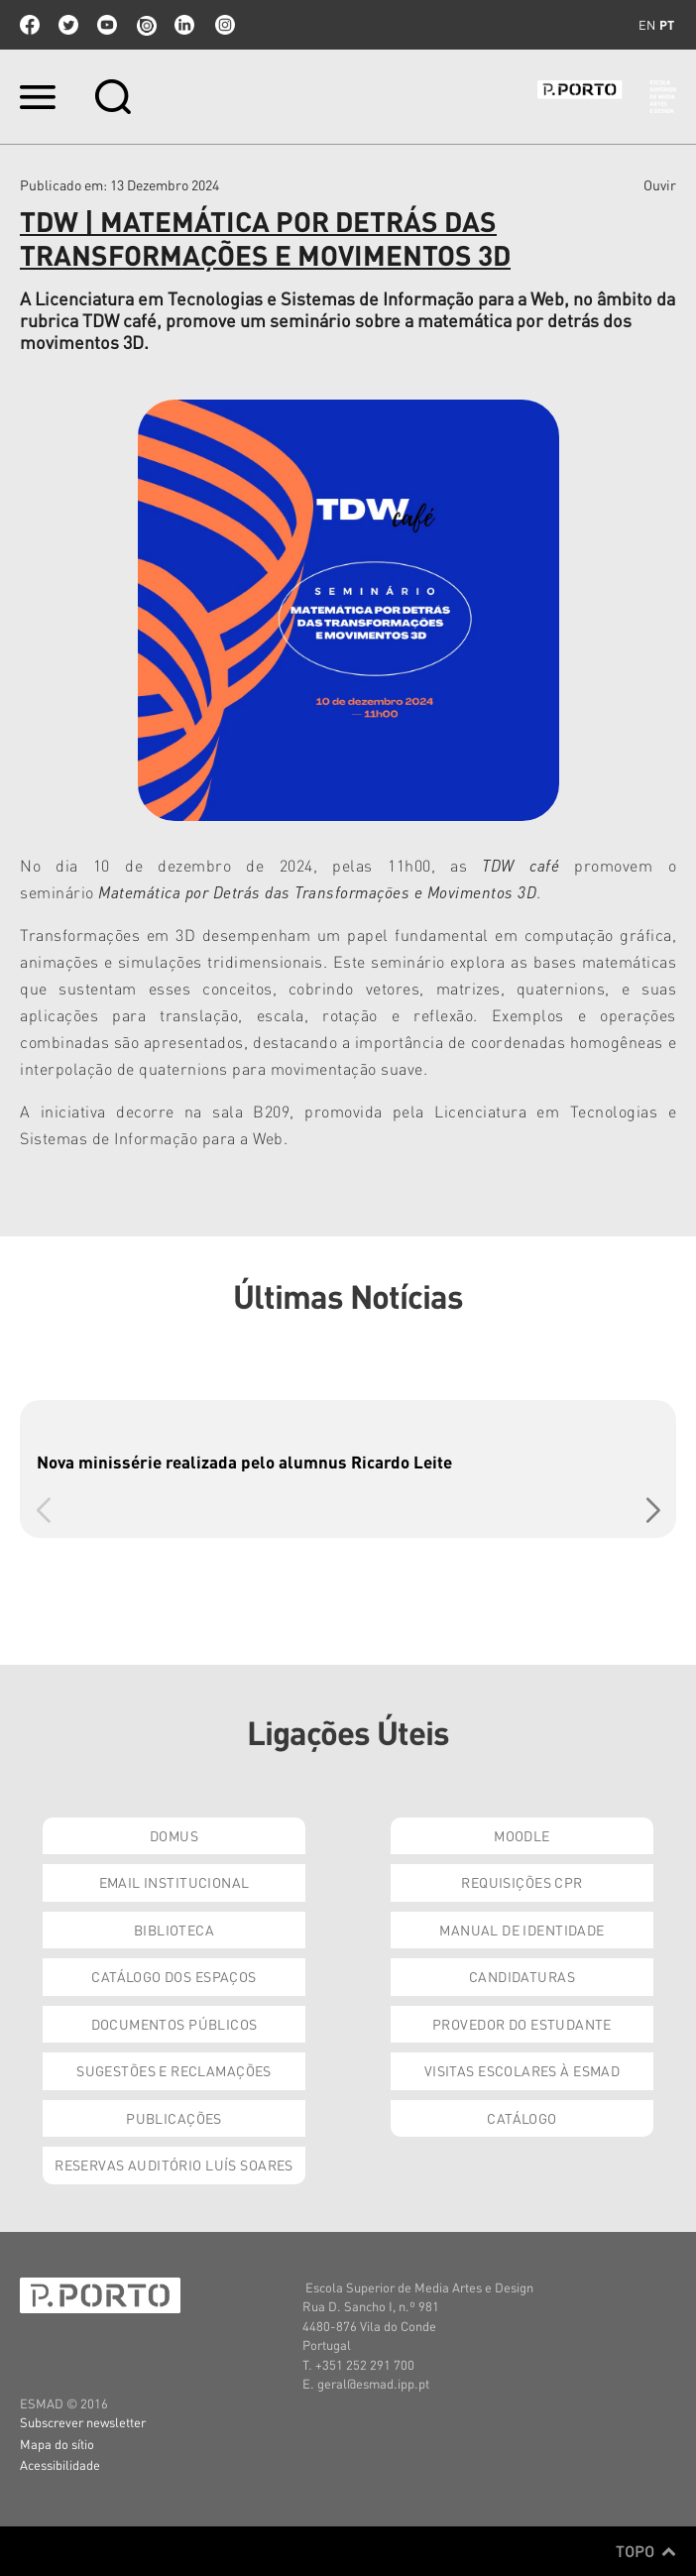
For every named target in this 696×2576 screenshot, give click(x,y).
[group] (348, 1469)
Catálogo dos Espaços (173, 1976)
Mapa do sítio (57, 2443)
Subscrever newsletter (83, 2421)
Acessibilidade (60, 2464)
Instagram (223, 25)
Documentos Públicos (174, 2024)
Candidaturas (522, 1976)
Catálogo (521, 2118)
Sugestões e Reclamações (174, 2070)
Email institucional (174, 1882)
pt (666, 25)
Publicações (174, 2118)
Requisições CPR (521, 1882)
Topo (646, 2551)
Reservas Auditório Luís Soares (174, 2164)
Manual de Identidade (521, 1929)
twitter (68, 25)
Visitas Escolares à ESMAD (522, 2070)
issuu (146, 25)
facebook (30, 25)
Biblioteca (174, 1929)
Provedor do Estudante (522, 2024)
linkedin (184, 25)
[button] (652, 1510)
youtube (107, 25)
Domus (174, 1835)
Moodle (522, 1835)
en (646, 25)
